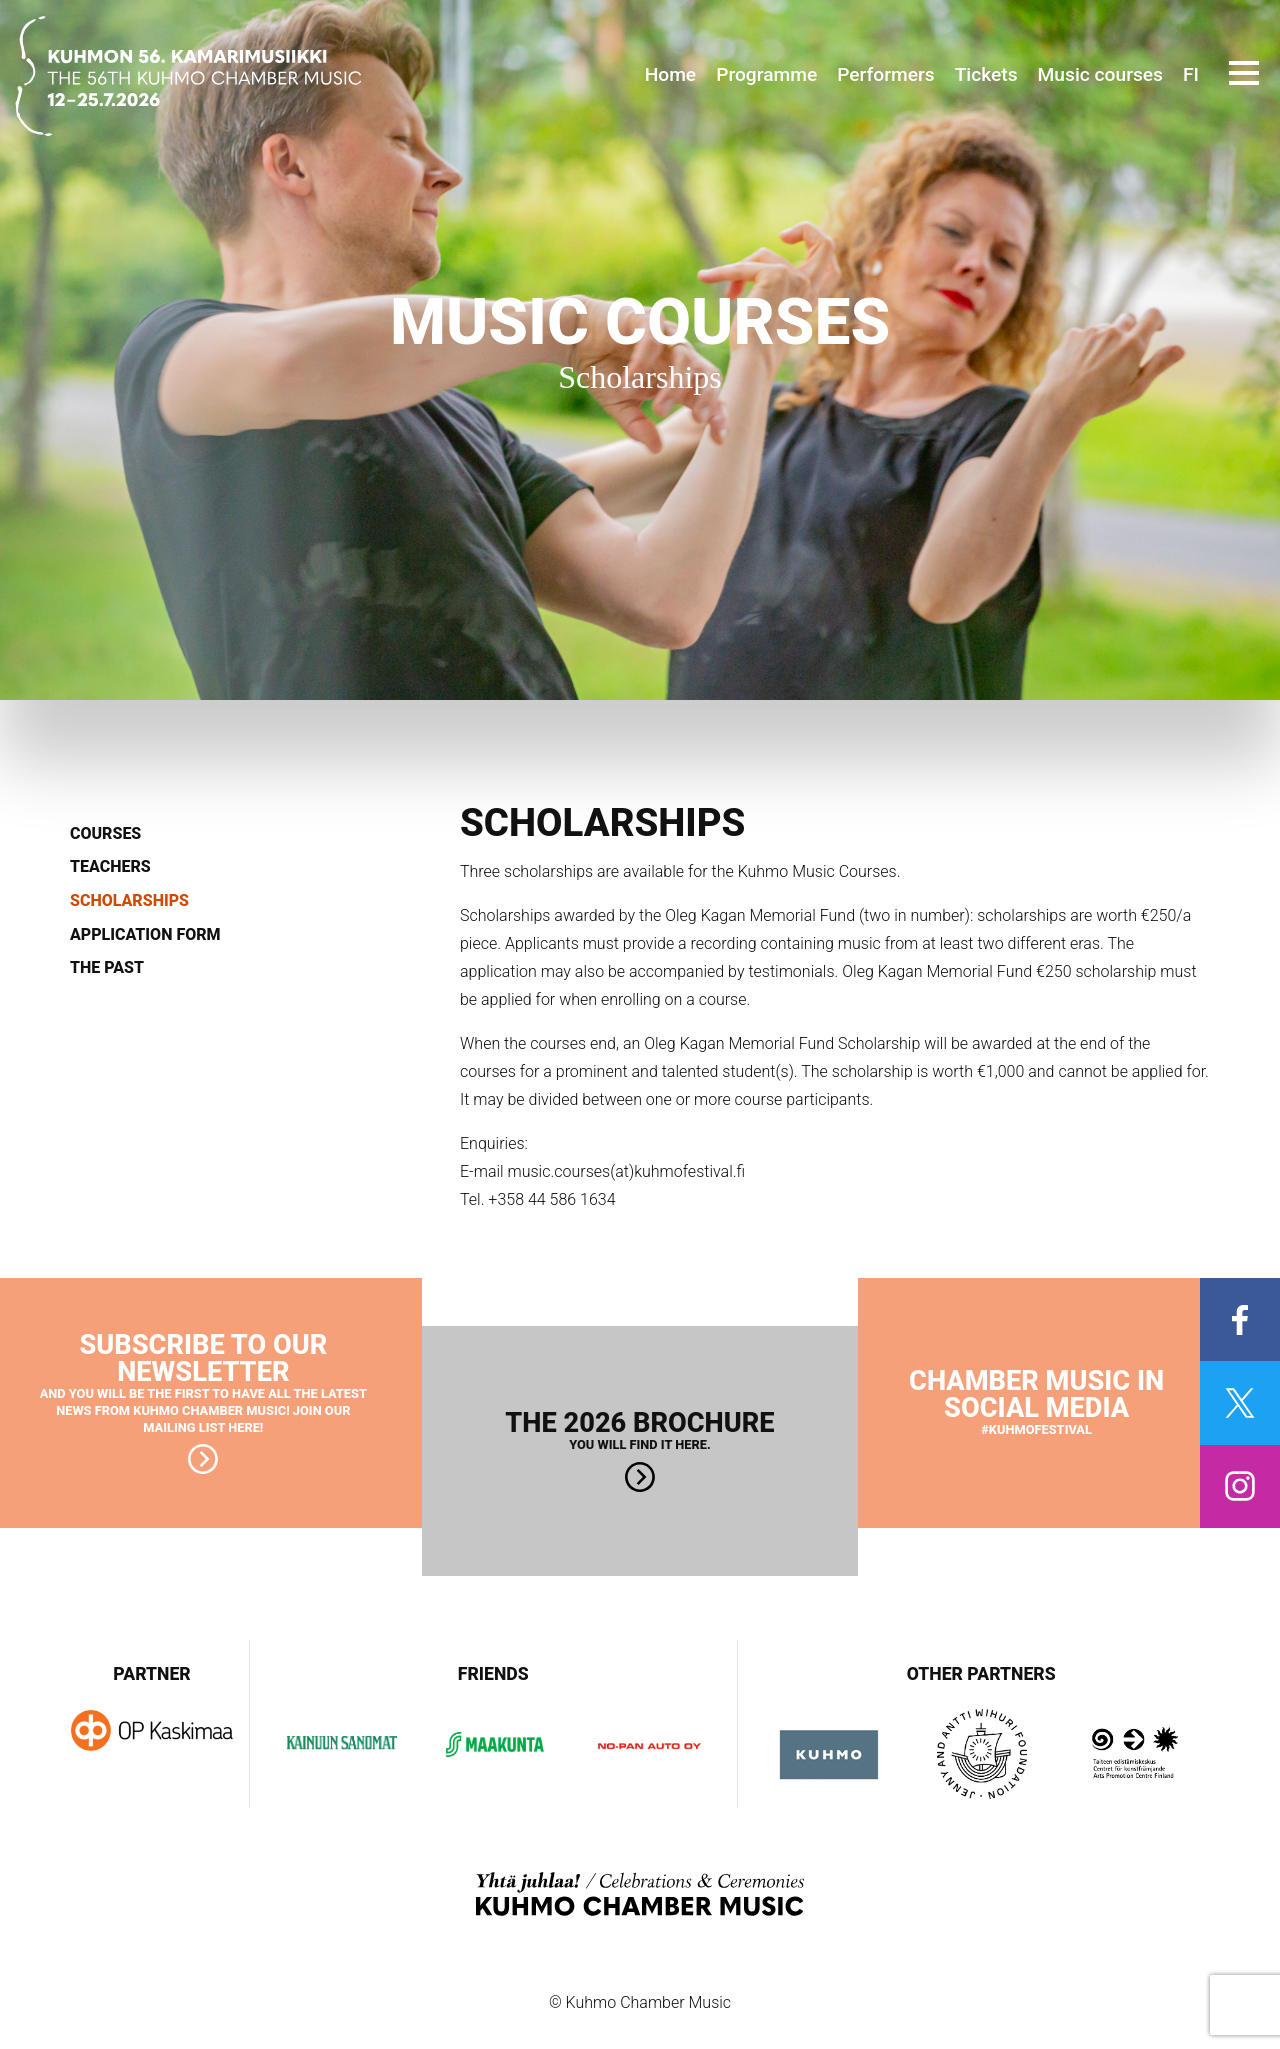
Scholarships (129, 901)
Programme (766, 74)
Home (671, 74)
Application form (145, 935)
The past (107, 968)
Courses (105, 834)
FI (1191, 74)
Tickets (986, 74)
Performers (885, 74)
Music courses (1100, 74)
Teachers (110, 867)
